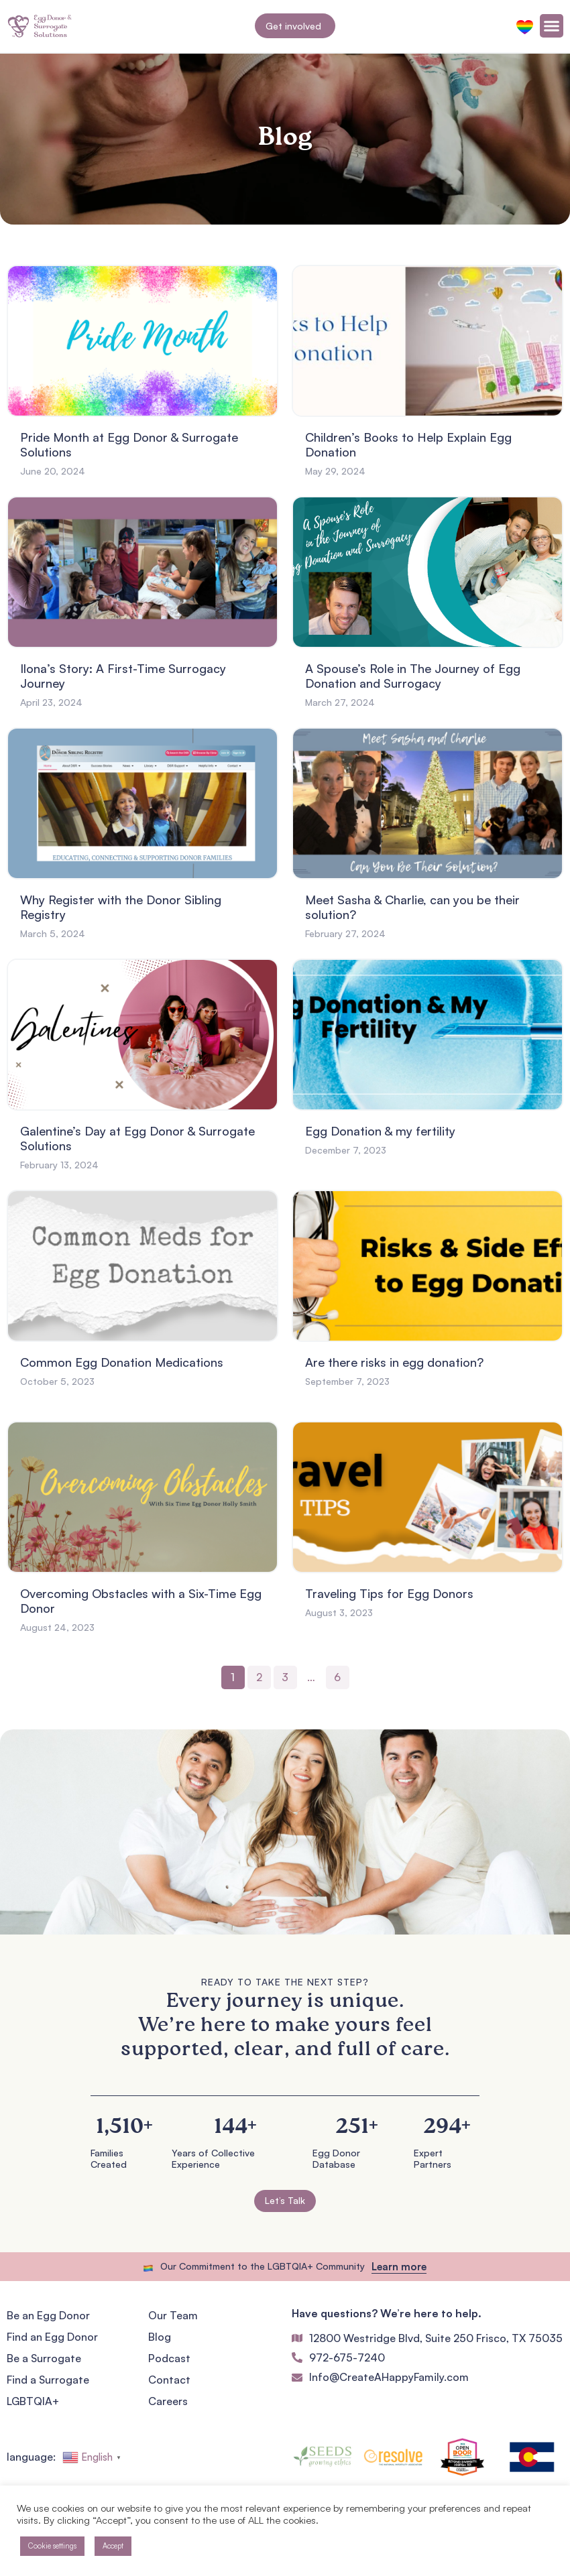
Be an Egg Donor (48, 2315)
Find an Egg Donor (52, 2336)
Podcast (169, 2358)
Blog (159, 2336)
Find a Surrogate (48, 2379)
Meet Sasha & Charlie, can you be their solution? (412, 907)
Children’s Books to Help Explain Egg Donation (408, 444)
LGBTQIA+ (33, 2401)
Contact (169, 2379)
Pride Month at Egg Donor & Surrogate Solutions (129, 444)
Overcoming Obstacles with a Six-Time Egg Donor (141, 1600)
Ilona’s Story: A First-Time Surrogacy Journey (123, 675)
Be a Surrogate (44, 2358)
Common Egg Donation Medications (121, 1362)
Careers (168, 2401)
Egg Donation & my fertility (380, 1130)
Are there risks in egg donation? (394, 1362)
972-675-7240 (347, 2357)
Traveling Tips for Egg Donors (389, 1593)
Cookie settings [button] (52, 2546)
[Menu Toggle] (551, 26)
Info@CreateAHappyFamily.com (389, 2377)
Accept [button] (113, 2546)
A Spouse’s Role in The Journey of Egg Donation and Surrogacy (412, 675)
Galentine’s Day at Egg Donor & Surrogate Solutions (137, 1138)
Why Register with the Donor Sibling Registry (120, 907)
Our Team (173, 2315)
